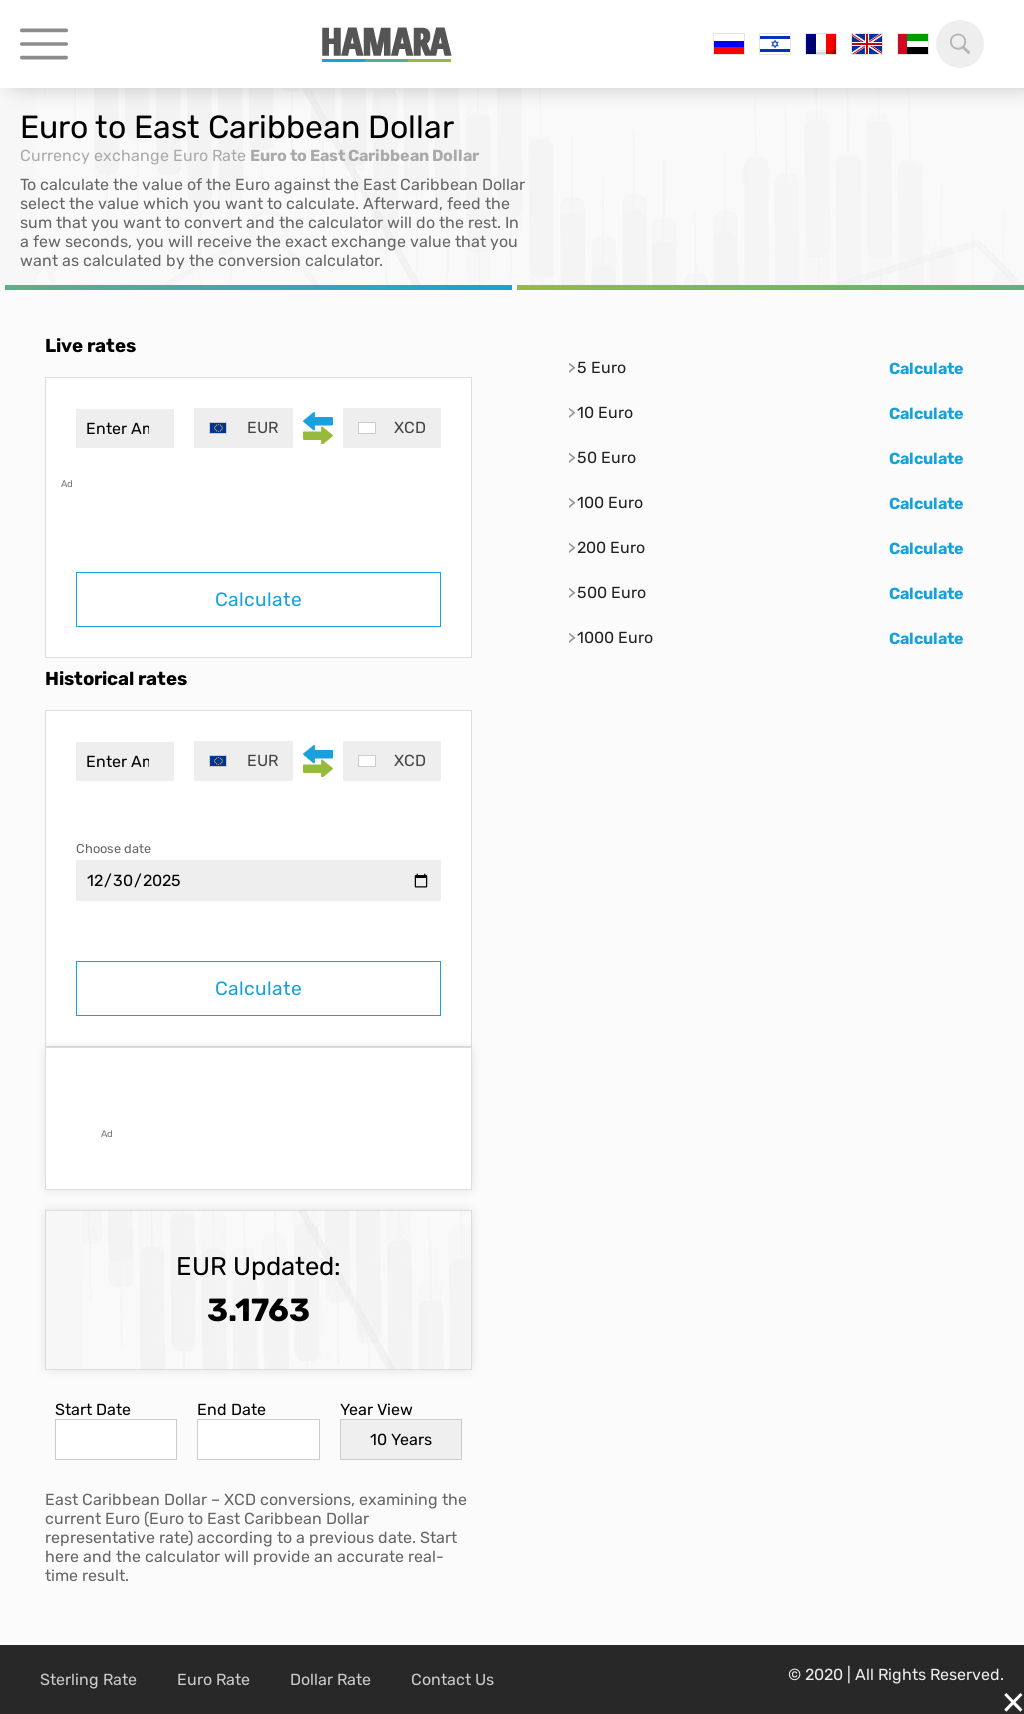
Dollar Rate (330, 1679)
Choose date (113, 848)
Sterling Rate (88, 1679)
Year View (376, 1409)
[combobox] (243, 428)
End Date (231, 1409)
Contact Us (452, 1679)
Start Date (93, 1409)
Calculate (258, 599)
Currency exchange (94, 155)
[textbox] (243, 428)
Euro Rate (209, 155)
